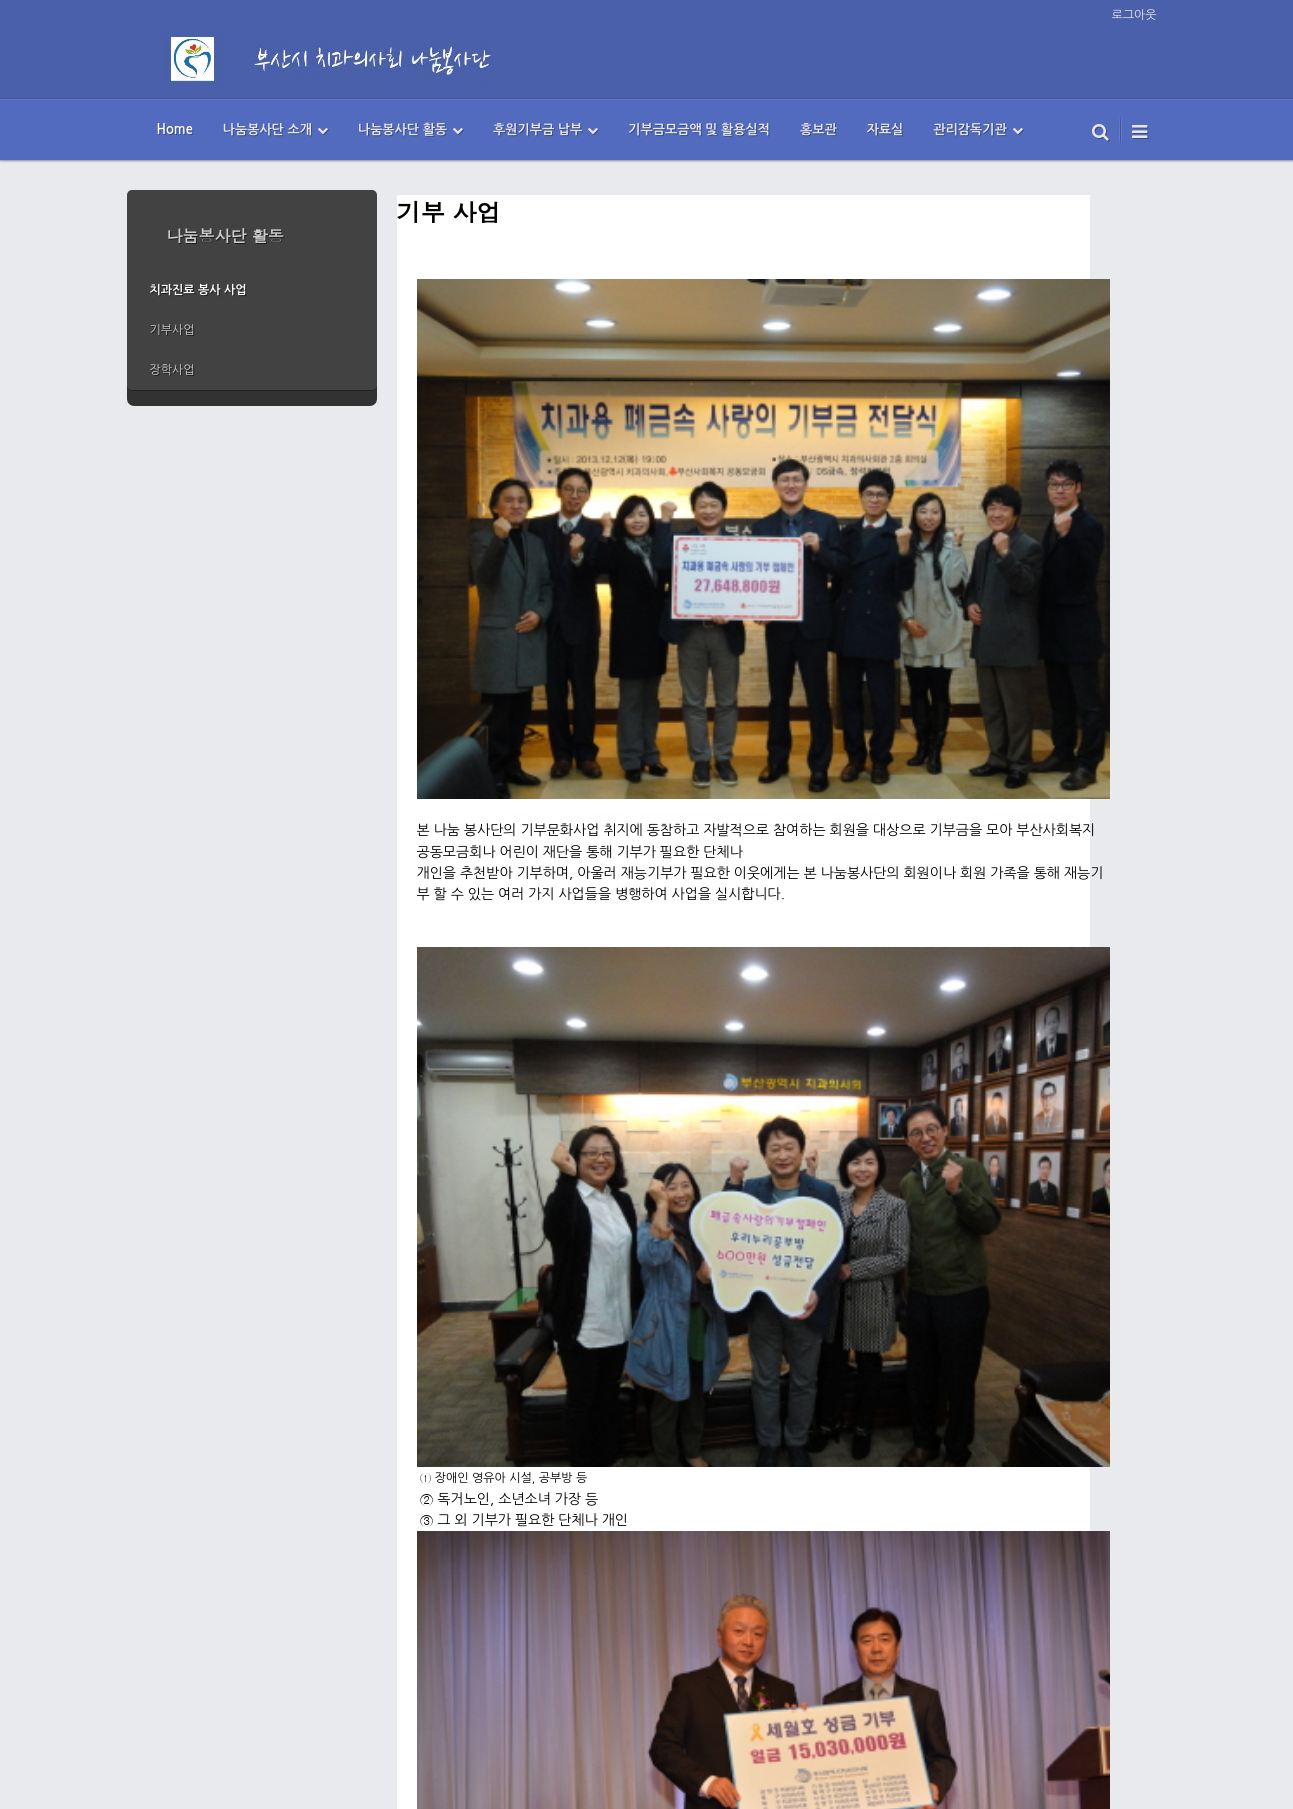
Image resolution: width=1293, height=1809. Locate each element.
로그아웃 (1133, 15)
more (252, 398)
